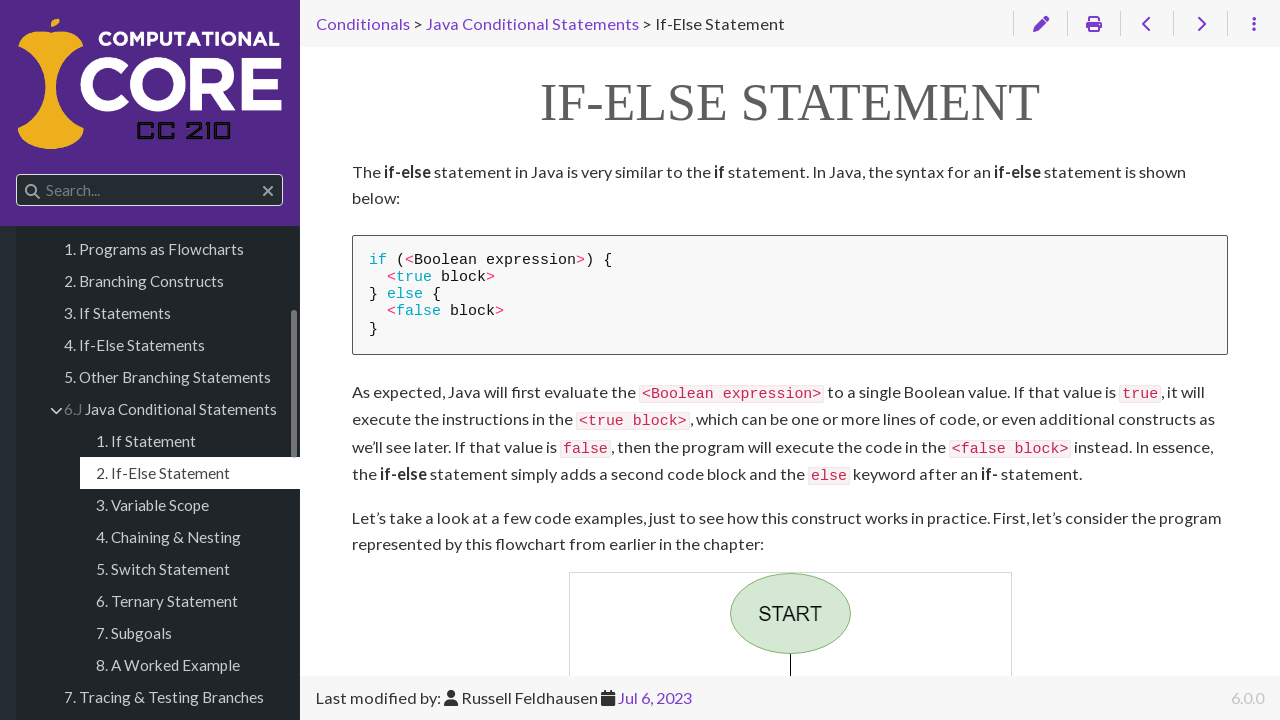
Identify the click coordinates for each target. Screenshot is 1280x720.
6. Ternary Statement (167, 601)
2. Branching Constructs (144, 281)
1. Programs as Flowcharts (154, 249)
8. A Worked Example (168, 665)
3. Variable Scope (152, 505)
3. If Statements (117, 313)
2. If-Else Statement (163, 473)
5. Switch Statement (163, 569)
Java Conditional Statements (170, 409)
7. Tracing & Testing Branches (164, 697)
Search (17, 174)
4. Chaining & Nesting (168, 537)
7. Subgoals (134, 633)
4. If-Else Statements (134, 345)
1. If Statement (146, 441)
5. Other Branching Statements (167, 377)
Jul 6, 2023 (655, 697)
